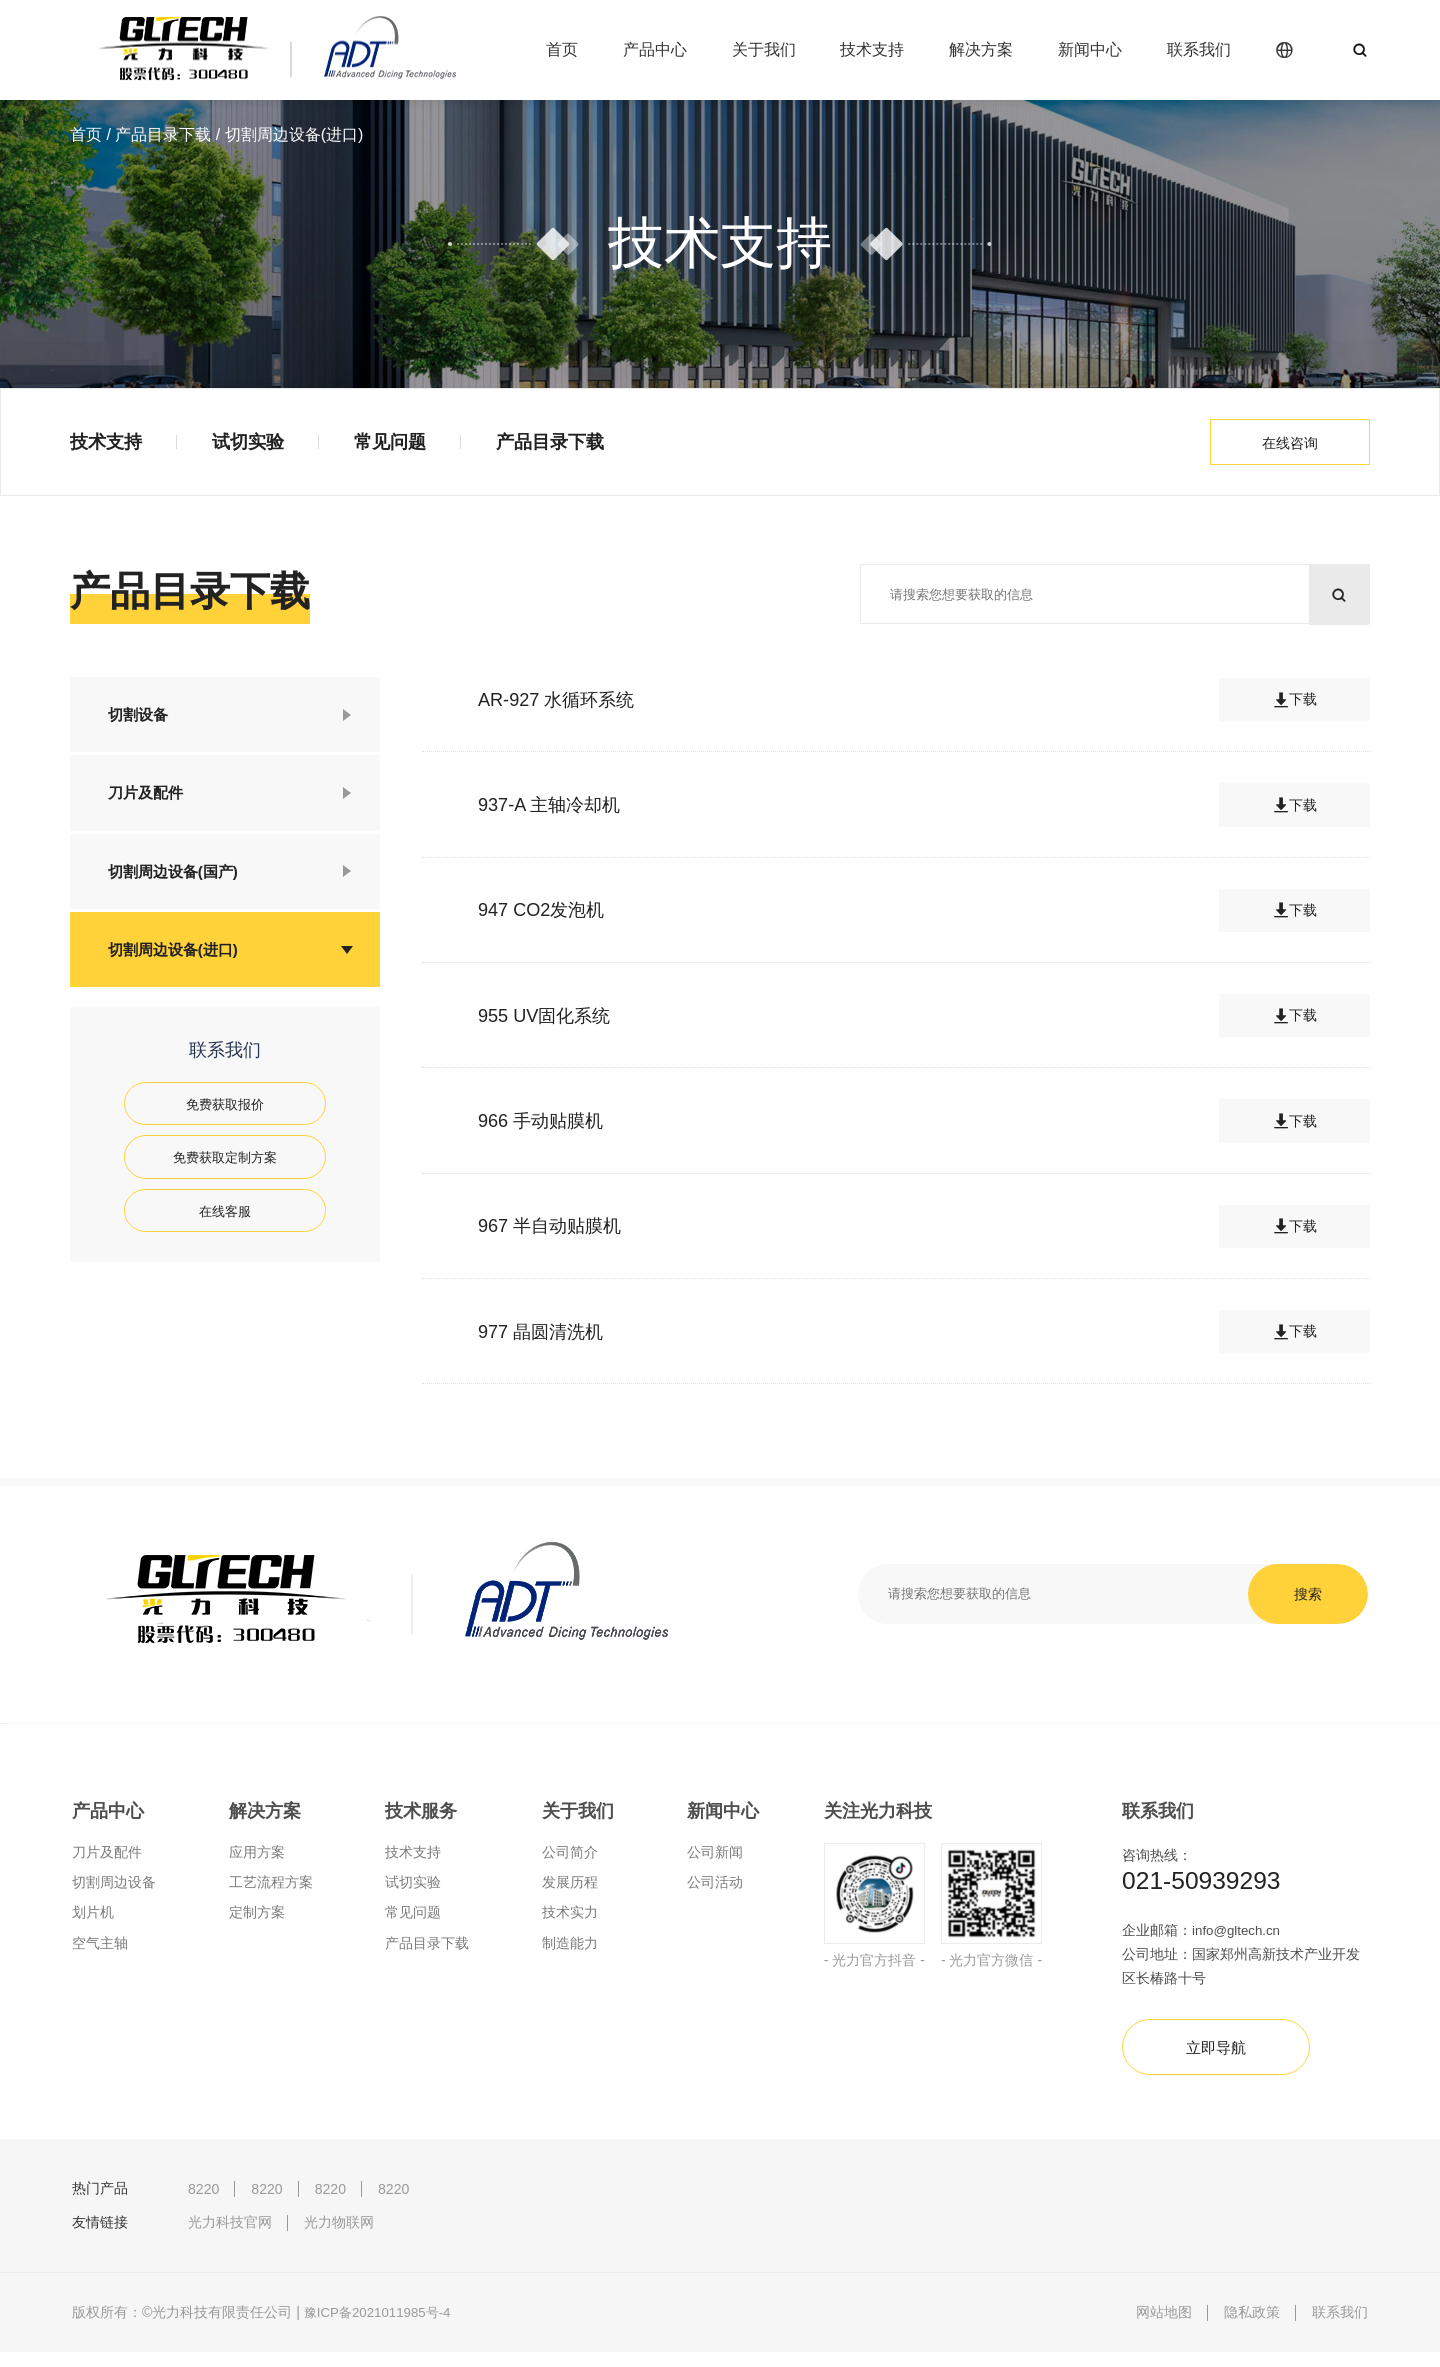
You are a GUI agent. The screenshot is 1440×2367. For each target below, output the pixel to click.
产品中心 (655, 49)
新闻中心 (1090, 49)
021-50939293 (1206, 1888)
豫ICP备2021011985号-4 (382, 2327)
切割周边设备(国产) (179, 882)
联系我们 (1199, 49)
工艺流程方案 (271, 1888)
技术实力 (570, 1918)
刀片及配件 (150, 799)
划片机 (93, 1918)
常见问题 (390, 442)
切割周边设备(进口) (179, 965)
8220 (203, 2203)
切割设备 (142, 716)
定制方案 (257, 1918)
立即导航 (1222, 2060)
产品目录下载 (163, 134)
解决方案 (981, 49)
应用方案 (257, 1858)
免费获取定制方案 (225, 1181)
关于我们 (764, 49)
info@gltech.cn (1238, 1940)
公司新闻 (715, 1858)
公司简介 (570, 1858)
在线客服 (225, 1237)
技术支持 (872, 49)
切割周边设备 (114, 1888)
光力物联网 (339, 2237)
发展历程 (570, 1888)
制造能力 (570, 1948)
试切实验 (248, 442)
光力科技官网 (230, 2237)
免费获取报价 (225, 1124)
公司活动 (715, 1888)
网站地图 (1164, 2327)
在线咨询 (1290, 443)
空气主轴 (100, 1948)
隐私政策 (1252, 2327)
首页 (562, 49)
